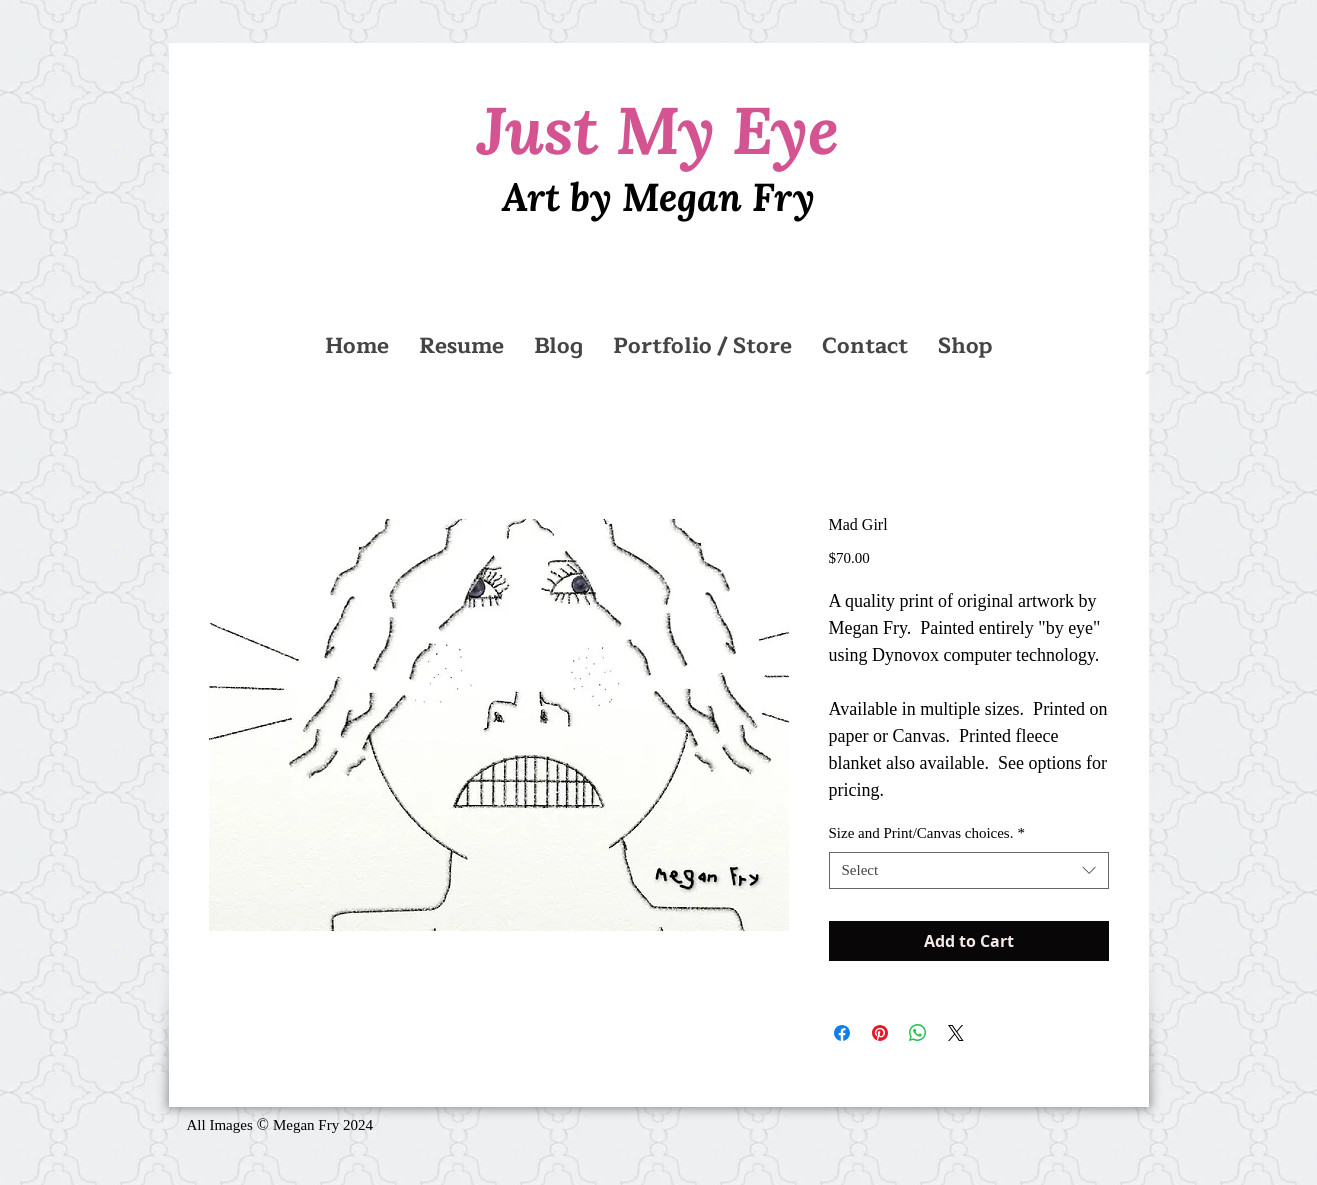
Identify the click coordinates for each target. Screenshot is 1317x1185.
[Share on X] (956, 1033)
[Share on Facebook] (842, 1033)
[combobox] (969, 871)
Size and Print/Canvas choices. (927, 833)
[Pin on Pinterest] (880, 1033)
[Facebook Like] (609, 1134)
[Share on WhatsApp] (918, 1033)
